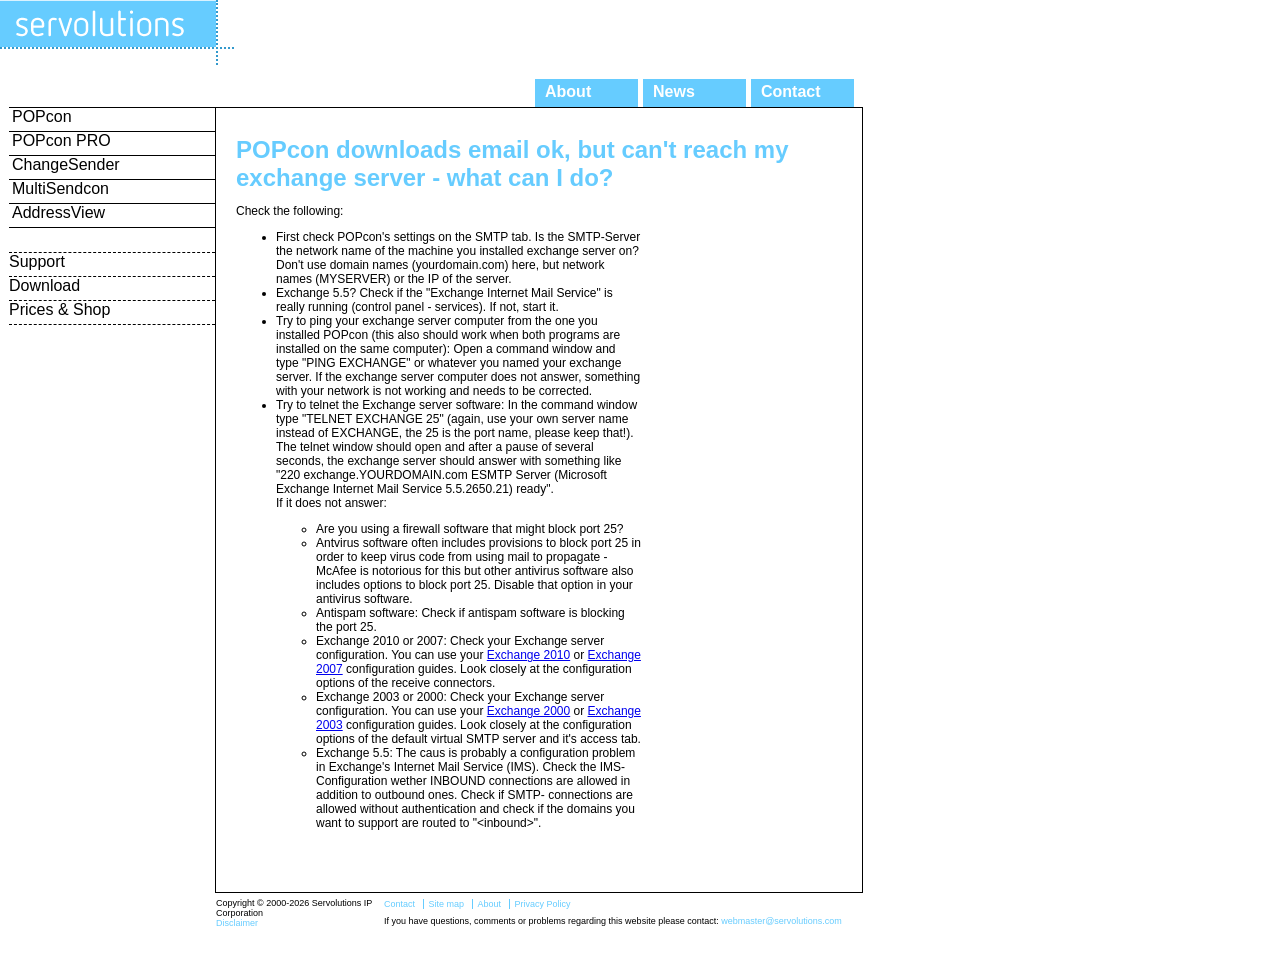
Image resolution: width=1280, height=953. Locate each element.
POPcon (42, 116)
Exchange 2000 (528, 711)
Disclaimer (237, 923)
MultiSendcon (60, 188)
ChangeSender (66, 164)
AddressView (58, 212)
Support (37, 261)
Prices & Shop (59, 309)
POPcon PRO (61, 140)
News (674, 91)
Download (44, 285)
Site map (446, 904)
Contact (791, 91)
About (568, 91)
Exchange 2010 (528, 655)
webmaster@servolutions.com (781, 921)
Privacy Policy (542, 904)
